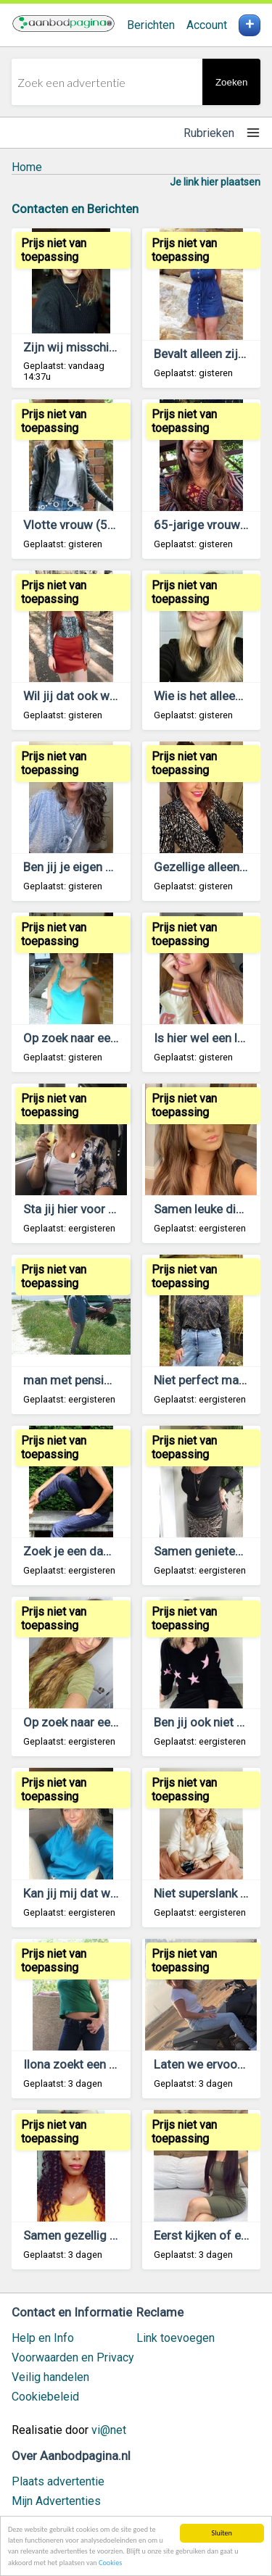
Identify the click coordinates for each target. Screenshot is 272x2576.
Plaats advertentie (58, 2481)
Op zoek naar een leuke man (99, 1722)
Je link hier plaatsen (215, 182)
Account (206, 25)
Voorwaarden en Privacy (73, 2357)
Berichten (151, 25)
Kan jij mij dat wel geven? (92, 1893)
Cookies (110, 2563)
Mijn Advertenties (56, 2501)
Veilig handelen (50, 2377)
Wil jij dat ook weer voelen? (97, 696)
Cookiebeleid (45, 2396)
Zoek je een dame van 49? (94, 1551)
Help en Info (43, 2338)
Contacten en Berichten (75, 208)
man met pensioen (73, 1380)
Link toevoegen (175, 2338)
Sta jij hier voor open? (82, 1209)
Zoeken (231, 82)
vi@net (108, 2430)
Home (27, 167)
